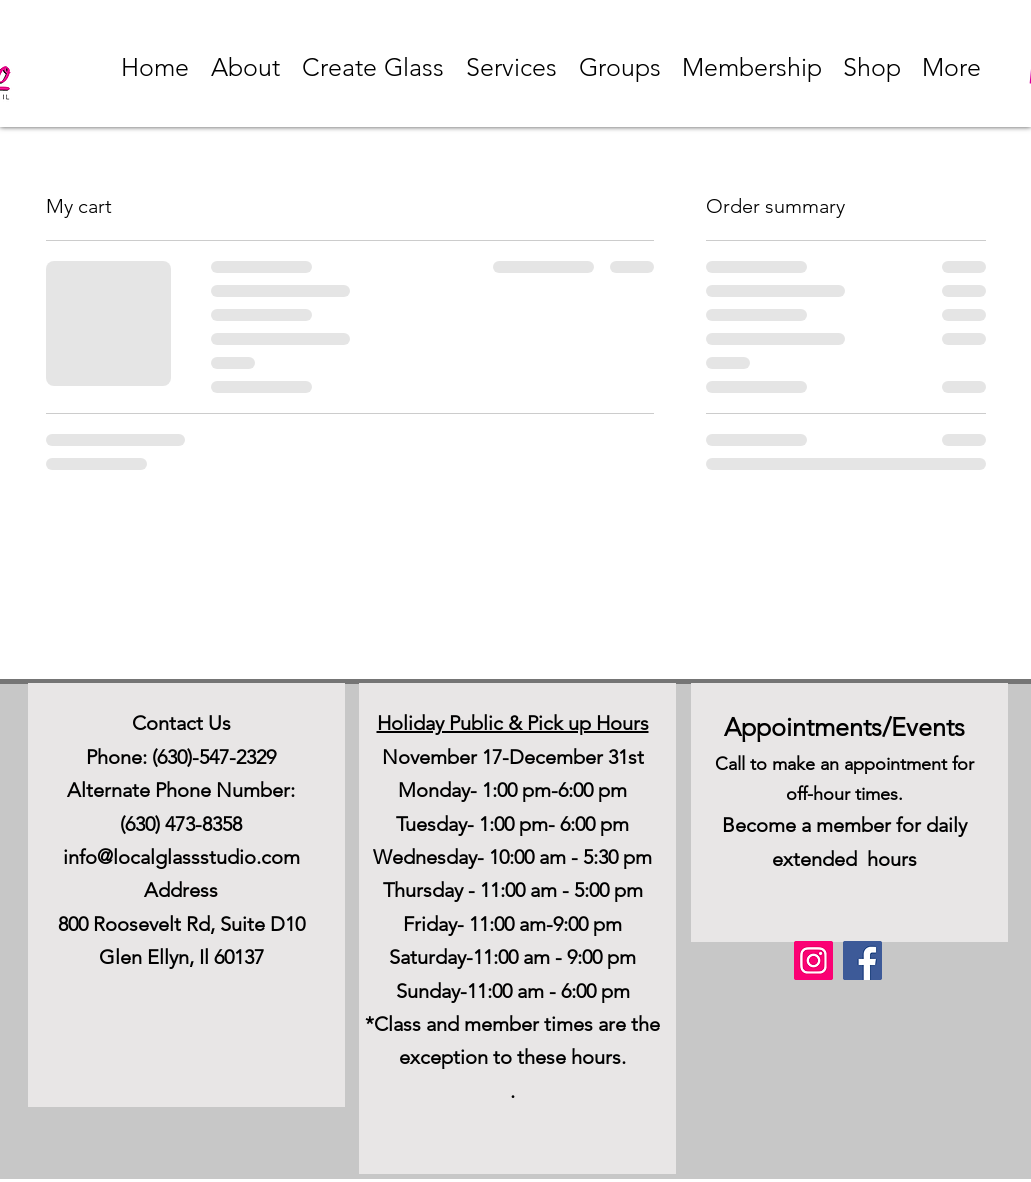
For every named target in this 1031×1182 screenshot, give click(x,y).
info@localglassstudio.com (181, 857)
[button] (245, 67)
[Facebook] (862, 960)
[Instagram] (813, 960)
